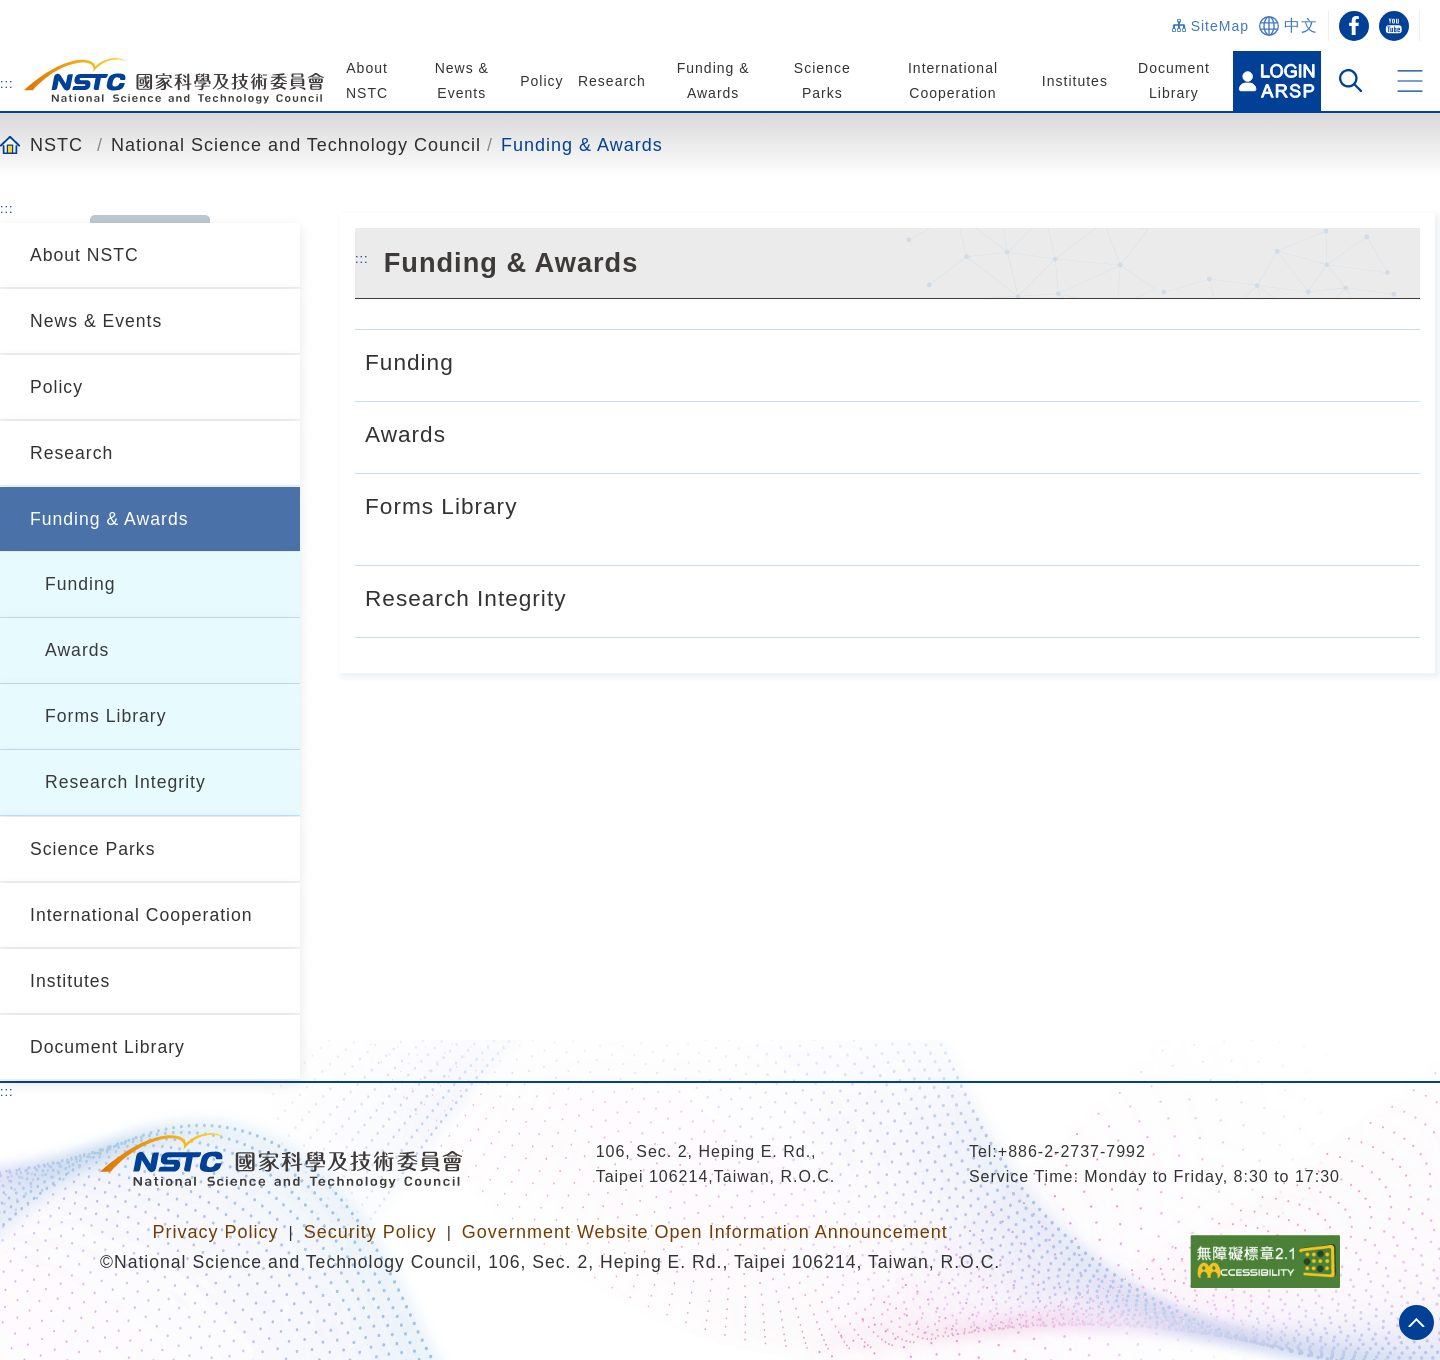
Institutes (1074, 81)
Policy (541, 81)
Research (612, 81)
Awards (77, 650)
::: (7, 83)
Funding (80, 584)
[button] (1410, 81)
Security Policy (370, 1232)
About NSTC (84, 255)
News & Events (96, 321)
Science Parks (92, 849)
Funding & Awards (582, 144)
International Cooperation (141, 915)
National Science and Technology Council (296, 144)
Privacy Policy (215, 1232)
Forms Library (106, 716)
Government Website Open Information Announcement (705, 1232)
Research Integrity (125, 782)
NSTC (56, 144)
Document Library (107, 1047)
